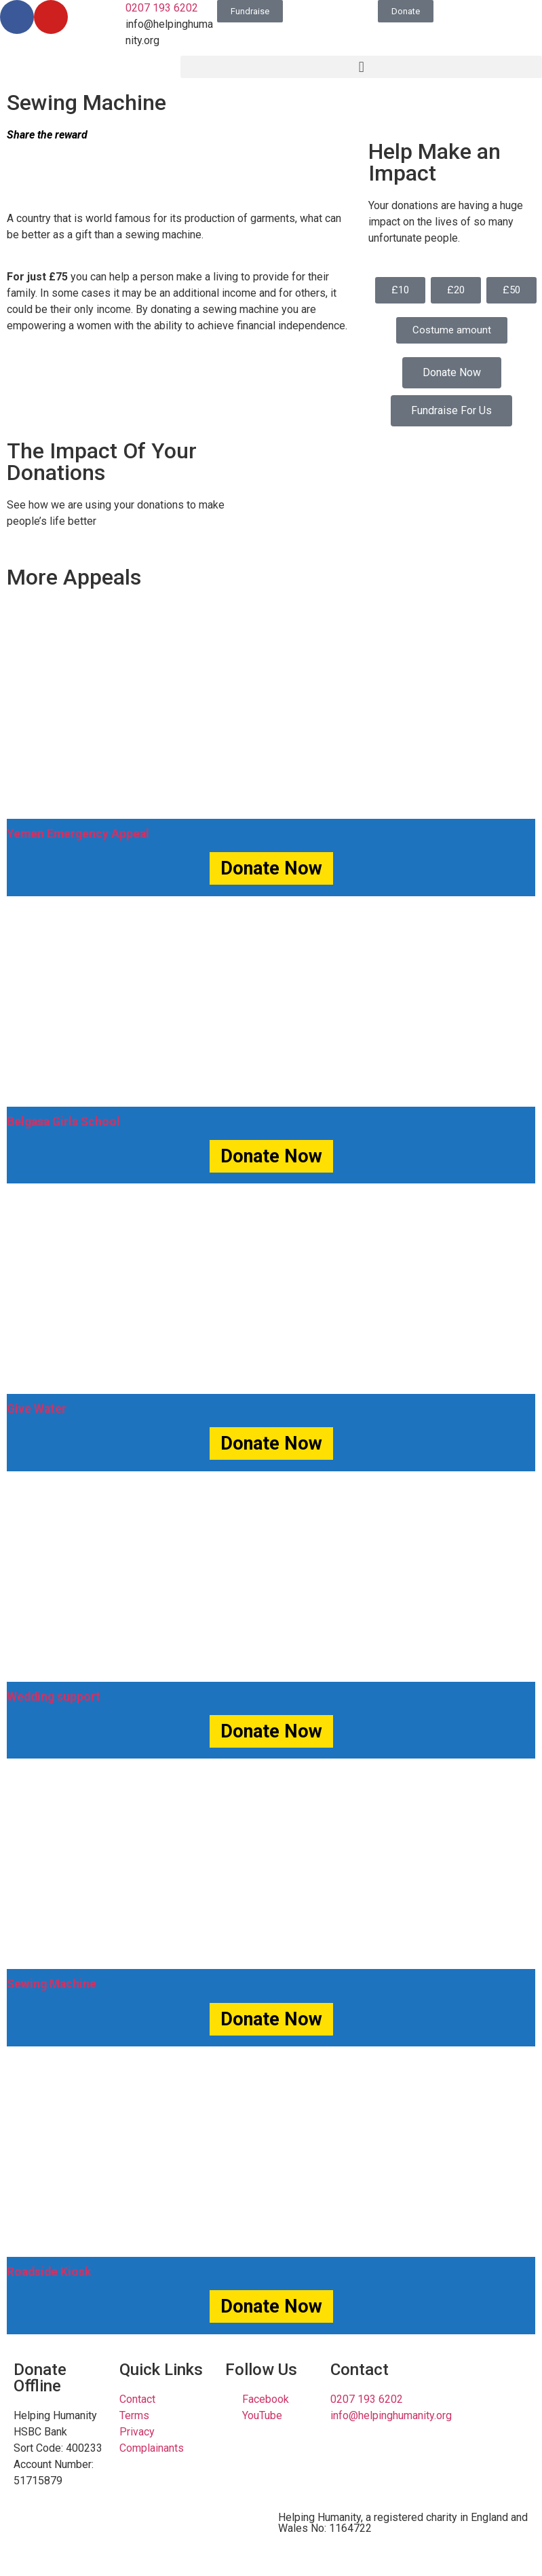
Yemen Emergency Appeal (78, 834)
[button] (361, 67)
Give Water (36, 1409)
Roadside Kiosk (49, 2272)
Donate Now (271, 868)
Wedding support (53, 1697)
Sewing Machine (51, 1984)
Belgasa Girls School (63, 1121)
